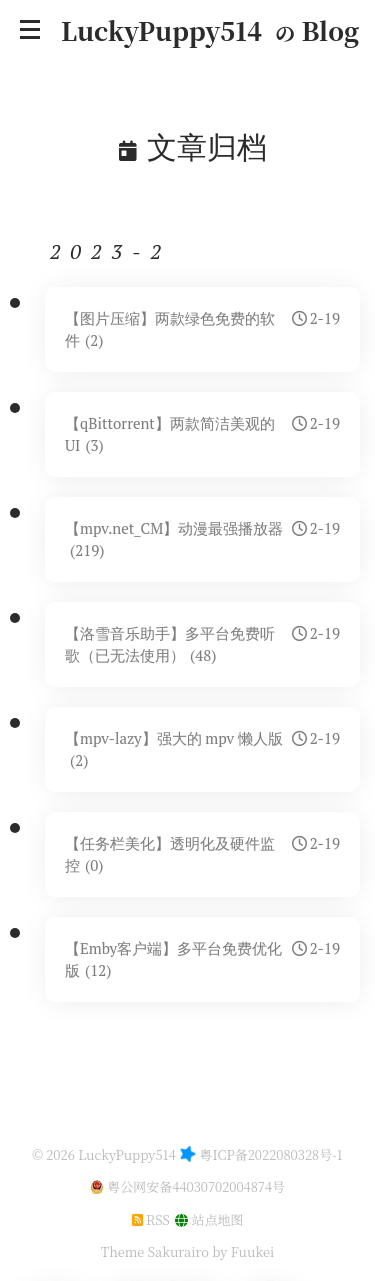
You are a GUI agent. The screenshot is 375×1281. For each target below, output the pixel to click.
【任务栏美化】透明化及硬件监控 (202, 854)
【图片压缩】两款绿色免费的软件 (202, 329)
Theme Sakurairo (155, 1251)
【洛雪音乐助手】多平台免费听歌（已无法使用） (202, 644)
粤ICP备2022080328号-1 (271, 1154)
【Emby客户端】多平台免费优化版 (202, 959)
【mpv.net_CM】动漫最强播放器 (202, 539)
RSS (151, 1219)
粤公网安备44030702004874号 (196, 1186)
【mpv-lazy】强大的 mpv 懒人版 (202, 749)
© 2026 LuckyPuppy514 (104, 1154)
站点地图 (209, 1219)
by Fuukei (241, 1251)
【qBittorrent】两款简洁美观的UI (202, 434)
